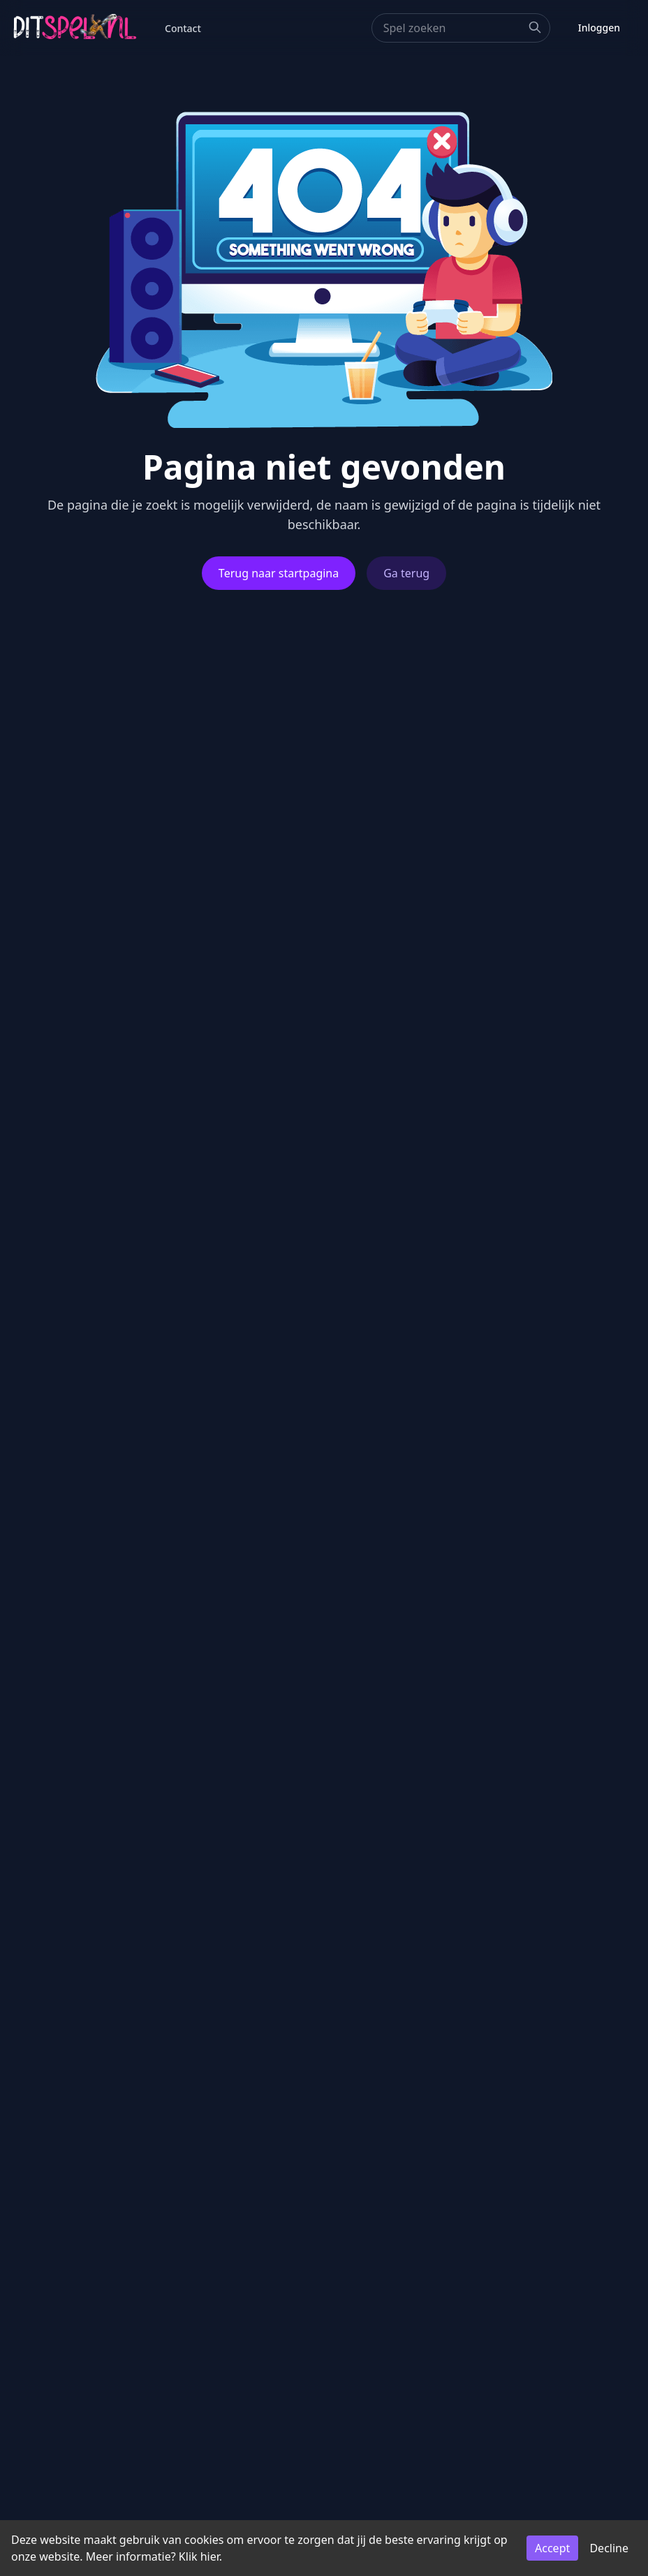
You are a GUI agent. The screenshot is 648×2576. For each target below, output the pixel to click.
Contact (183, 28)
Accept (552, 2548)
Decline (608, 2548)
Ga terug (406, 573)
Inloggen (599, 27)
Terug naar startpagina (279, 573)
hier (209, 2556)
